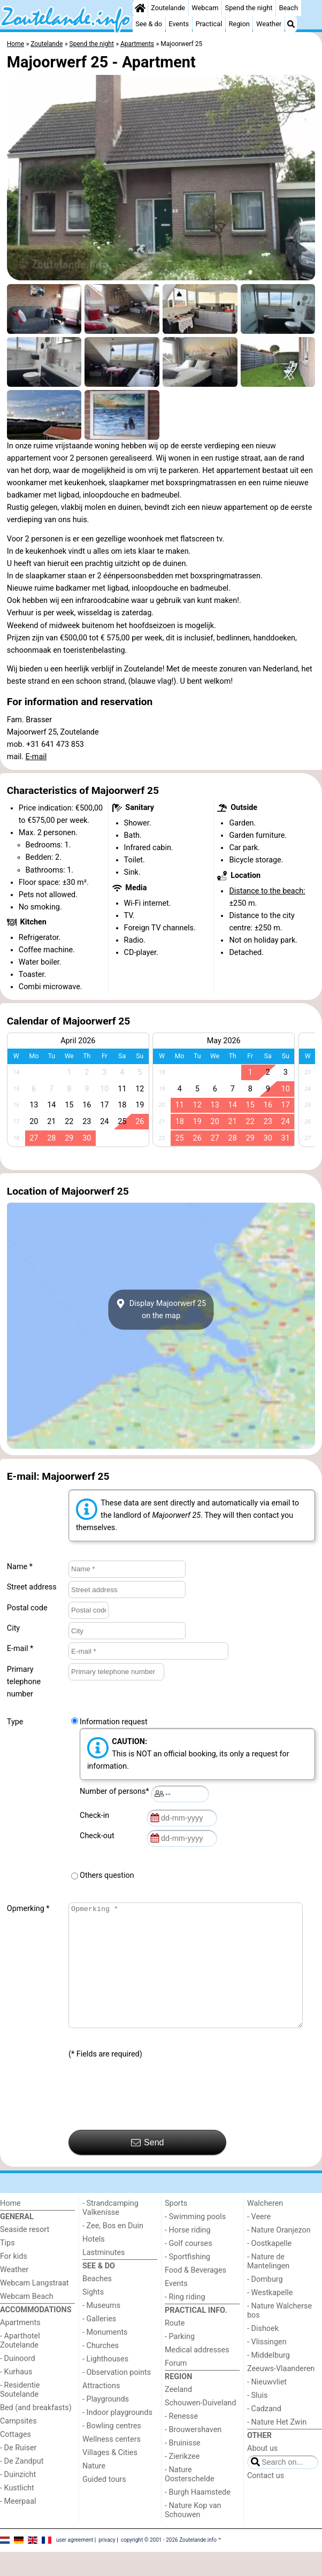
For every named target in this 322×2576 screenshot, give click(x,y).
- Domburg (265, 2303)
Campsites (18, 2445)
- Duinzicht (18, 2498)
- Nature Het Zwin (276, 2446)
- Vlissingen (267, 2366)
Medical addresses (197, 2374)
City (13, 1628)
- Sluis (257, 2419)
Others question (107, 1875)
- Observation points (116, 2396)
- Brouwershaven (193, 2453)
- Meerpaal (18, 2525)
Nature (93, 2490)
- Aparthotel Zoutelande (20, 2365)
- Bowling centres (111, 2450)
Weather (268, 24)
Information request (114, 1721)
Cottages (15, 2458)
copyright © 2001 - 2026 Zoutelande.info (169, 2564)
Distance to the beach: (267, 891)
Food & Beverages (195, 2294)
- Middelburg (268, 2379)
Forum (176, 2387)
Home (10, 2227)
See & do (148, 24)
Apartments (20, 2346)
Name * (20, 1566)
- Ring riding (185, 2321)
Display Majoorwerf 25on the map (161, 1309)
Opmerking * (28, 1908)
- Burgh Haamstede (198, 2516)
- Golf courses (188, 2267)
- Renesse (181, 2440)
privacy (107, 2564)
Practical (208, 24)
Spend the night (249, 8)
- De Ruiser (18, 2471)
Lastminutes (103, 2276)
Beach (288, 8)
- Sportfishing (187, 2280)
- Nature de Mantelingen (268, 2285)
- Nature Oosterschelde (189, 2498)
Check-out (99, 1835)
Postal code (27, 1607)
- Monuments (105, 2356)
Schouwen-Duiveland (200, 2427)
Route (175, 2347)
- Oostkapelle (269, 2267)
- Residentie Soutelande (20, 2414)
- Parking (180, 2360)
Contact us (265, 2499)
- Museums (101, 2329)
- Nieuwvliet (267, 2406)
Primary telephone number (24, 1682)
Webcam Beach (26, 2320)
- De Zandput (21, 2485)
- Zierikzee (182, 2480)
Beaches (97, 2302)
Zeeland (178, 2413)
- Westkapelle (270, 2316)
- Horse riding (188, 2254)
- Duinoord (17, 2382)
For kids (13, 2280)
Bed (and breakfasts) (36, 2431)
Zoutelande (168, 8)
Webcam (204, 8)
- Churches (100, 2369)
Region (238, 24)
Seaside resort (24, 2253)
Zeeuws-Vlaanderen (281, 2392)
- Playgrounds (105, 2423)
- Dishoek (263, 2352)
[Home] (140, 8)
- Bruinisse (183, 2467)
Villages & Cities (109, 2476)
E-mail (36, 756)
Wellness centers (111, 2463)
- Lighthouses (105, 2383)
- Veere (259, 2240)
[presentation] (149, 2119)
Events (178, 24)
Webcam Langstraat (34, 2307)
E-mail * (20, 1648)
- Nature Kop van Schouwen (193, 2534)
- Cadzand (264, 2432)
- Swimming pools (195, 2240)
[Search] (291, 24)
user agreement (75, 2564)
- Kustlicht (17, 2512)
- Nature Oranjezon (279, 2254)
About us (262, 2472)
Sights (93, 2316)
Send (147, 2167)
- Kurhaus (16, 2396)
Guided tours (104, 2503)
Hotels (93, 2263)
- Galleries (99, 2343)
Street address (32, 1587)
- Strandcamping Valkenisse (110, 2232)
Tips (7, 2267)
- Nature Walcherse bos (279, 2335)
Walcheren (265, 2227)
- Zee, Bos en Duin (112, 2249)
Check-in (96, 1815)
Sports (176, 2227)
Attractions (101, 2409)
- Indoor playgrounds (117, 2436)
